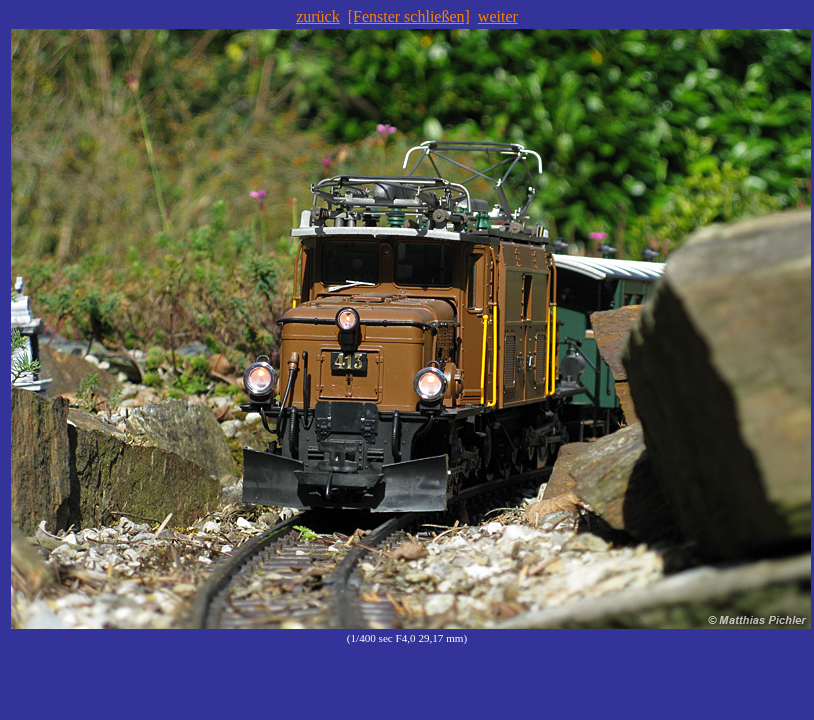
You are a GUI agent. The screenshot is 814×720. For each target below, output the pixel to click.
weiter (498, 16)
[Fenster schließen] (409, 16)
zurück (318, 16)
